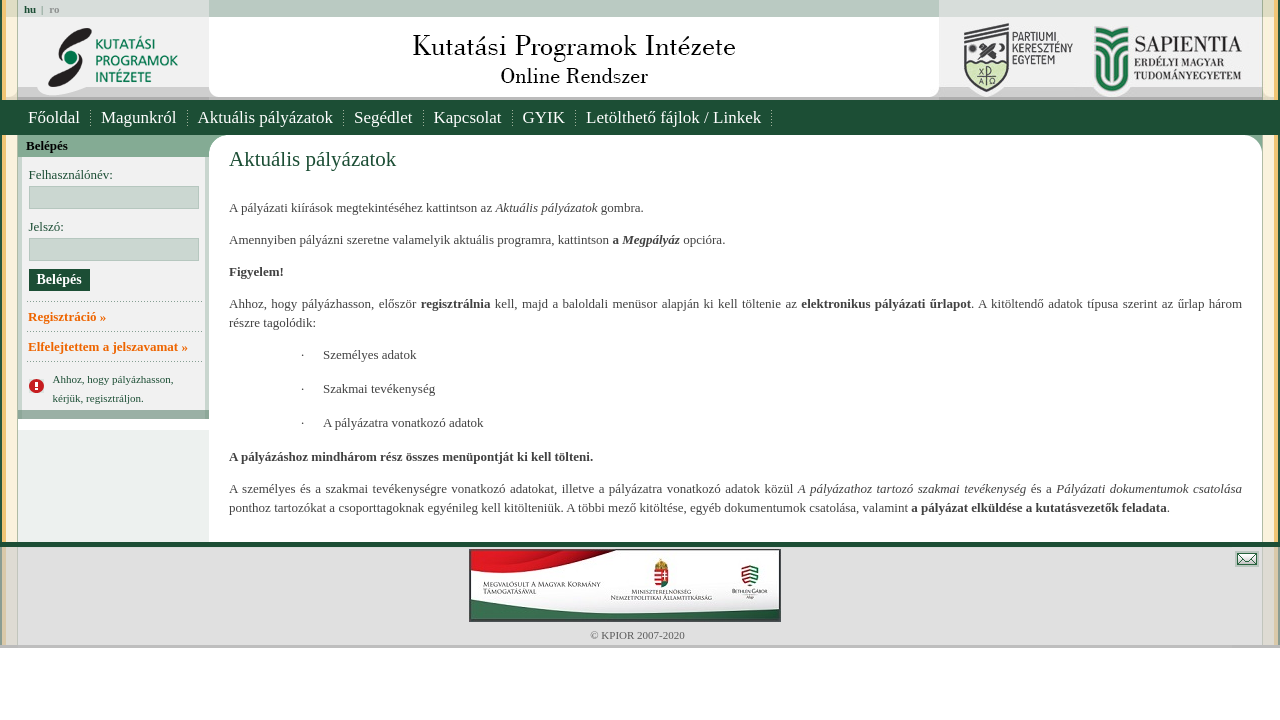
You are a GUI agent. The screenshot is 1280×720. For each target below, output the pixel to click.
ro (54, 9)
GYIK (544, 117)
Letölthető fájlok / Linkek (673, 117)
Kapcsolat (468, 117)
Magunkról (139, 117)
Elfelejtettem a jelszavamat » (108, 346)
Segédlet (383, 117)
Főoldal (54, 117)
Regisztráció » (67, 316)
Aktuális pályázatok (266, 117)
